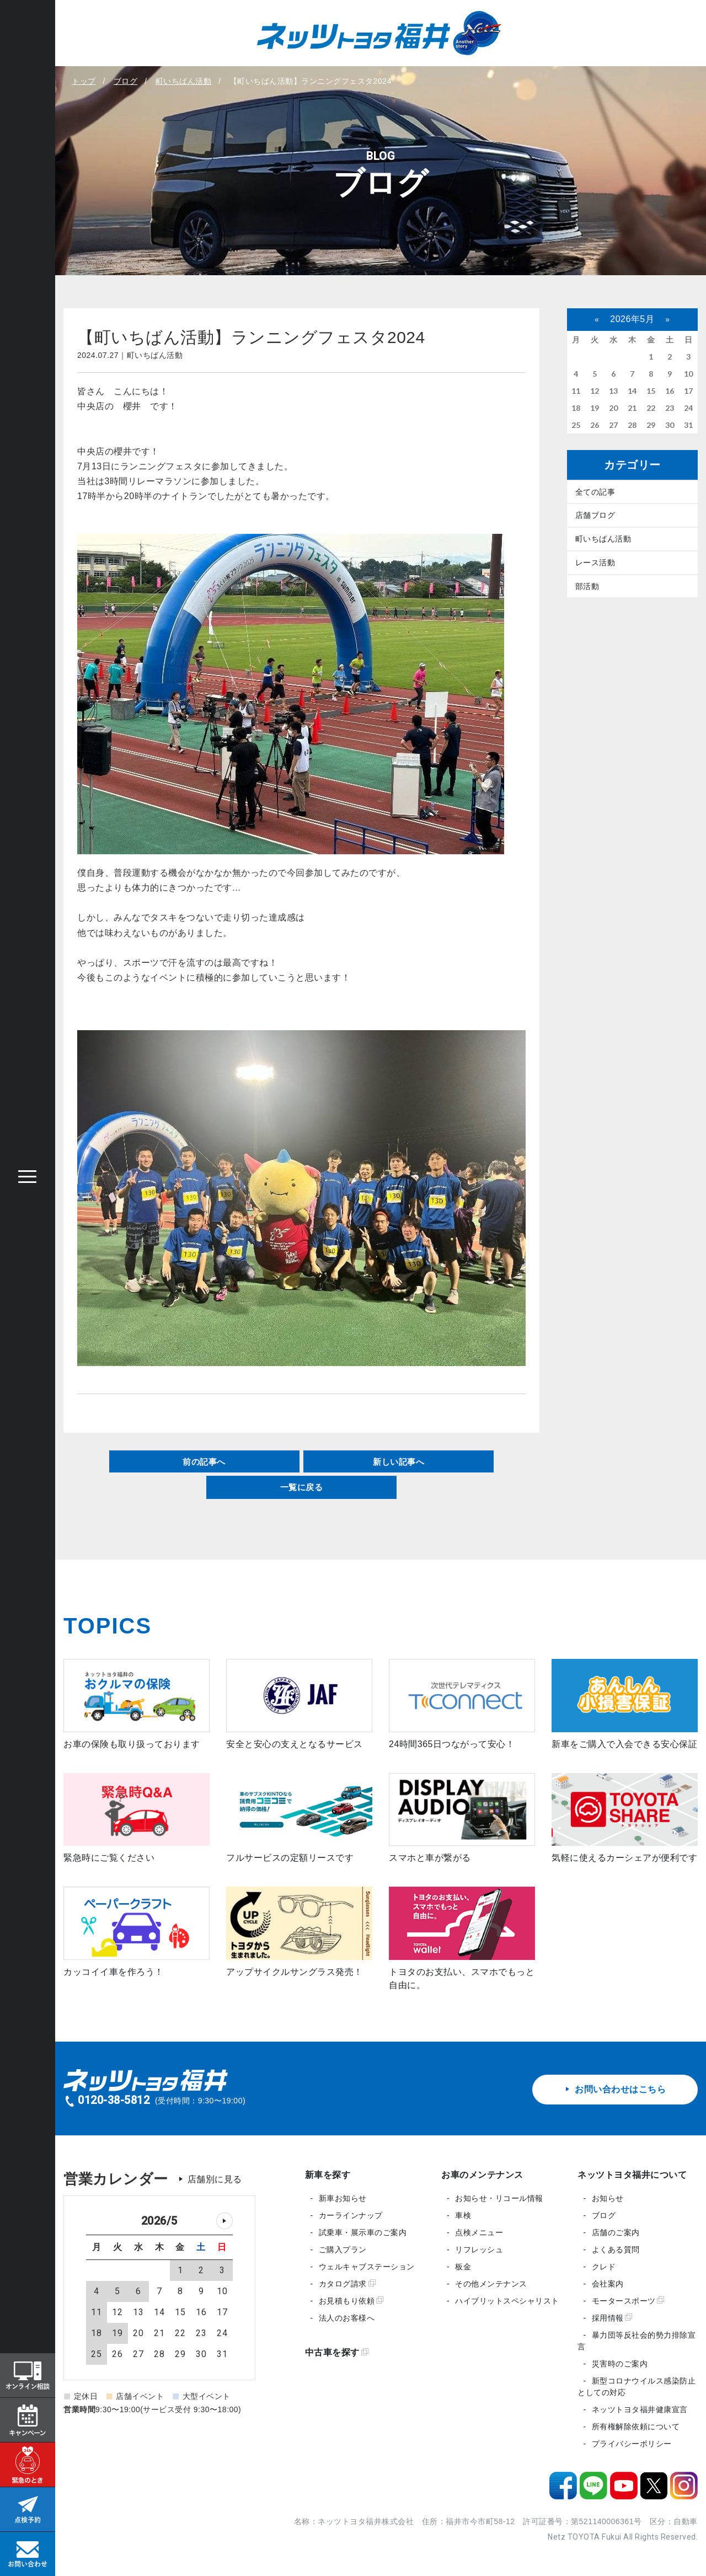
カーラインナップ (351, 2215)
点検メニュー (479, 2232)
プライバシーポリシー (632, 2443)
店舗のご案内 (616, 2232)
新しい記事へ (398, 1461)
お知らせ (608, 2198)
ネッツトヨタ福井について (632, 2174)
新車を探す (328, 2174)
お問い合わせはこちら (615, 2089)
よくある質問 (616, 2249)
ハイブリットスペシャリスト (507, 2300)
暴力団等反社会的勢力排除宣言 (636, 2341)
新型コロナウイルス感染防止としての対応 (636, 2386)
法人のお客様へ (347, 2317)
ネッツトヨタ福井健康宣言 (640, 2409)
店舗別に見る (215, 2179)
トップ (84, 81)
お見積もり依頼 (351, 2300)
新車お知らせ (343, 2198)
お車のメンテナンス (482, 2174)
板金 (463, 2266)
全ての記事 (595, 492)
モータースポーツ (628, 2300)
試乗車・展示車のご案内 (363, 2232)
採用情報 (612, 2317)
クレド (604, 2266)
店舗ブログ (595, 515)
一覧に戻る (301, 1487)
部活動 (587, 586)
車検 (463, 2215)
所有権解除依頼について (636, 2426)
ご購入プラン (343, 2249)
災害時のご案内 (620, 2363)
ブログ (126, 81)
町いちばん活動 (184, 81)
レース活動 (595, 563)
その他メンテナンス (491, 2283)
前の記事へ (204, 1461)
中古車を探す (336, 2352)
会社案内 (608, 2283)
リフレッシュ (479, 2249)
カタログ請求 (347, 2283)
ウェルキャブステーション (367, 2266)
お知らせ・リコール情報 (499, 2198)
